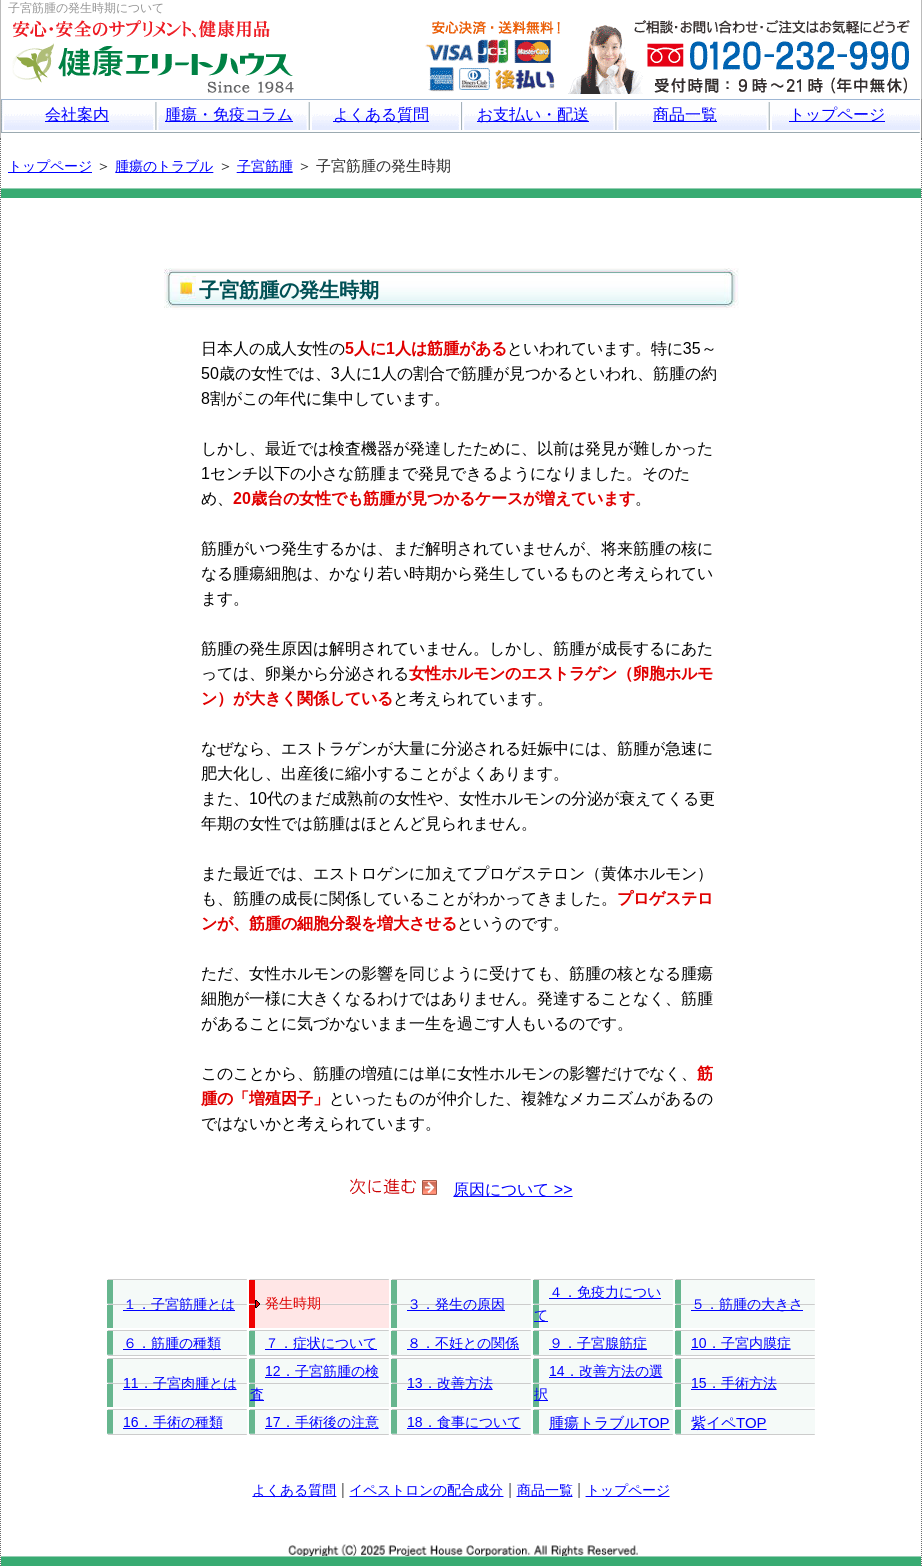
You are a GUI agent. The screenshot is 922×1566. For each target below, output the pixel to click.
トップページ (837, 114)
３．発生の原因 (456, 1304)
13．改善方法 (450, 1383)
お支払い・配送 (533, 114)
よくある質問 (381, 114)
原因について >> (512, 1189)
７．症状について (321, 1343)
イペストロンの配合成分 (426, 1490)
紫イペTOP (729, 1422)
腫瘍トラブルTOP (609, 1422)
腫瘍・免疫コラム (229, 114)
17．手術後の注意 (322, 1422)
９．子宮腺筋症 (598, 1343)
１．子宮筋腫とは (179, 1304)
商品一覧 (685, 114)
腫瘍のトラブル (164, 166)
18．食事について (464, 1422)
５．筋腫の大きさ (747, 1304)
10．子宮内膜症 (741, 1343)
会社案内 (77, 114)
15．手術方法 (734, 1383)
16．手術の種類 (173, 1422)
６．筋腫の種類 (172, 1343)
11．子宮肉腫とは (180, 1383)
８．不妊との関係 (463, 1343)
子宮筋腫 (265, 166)
